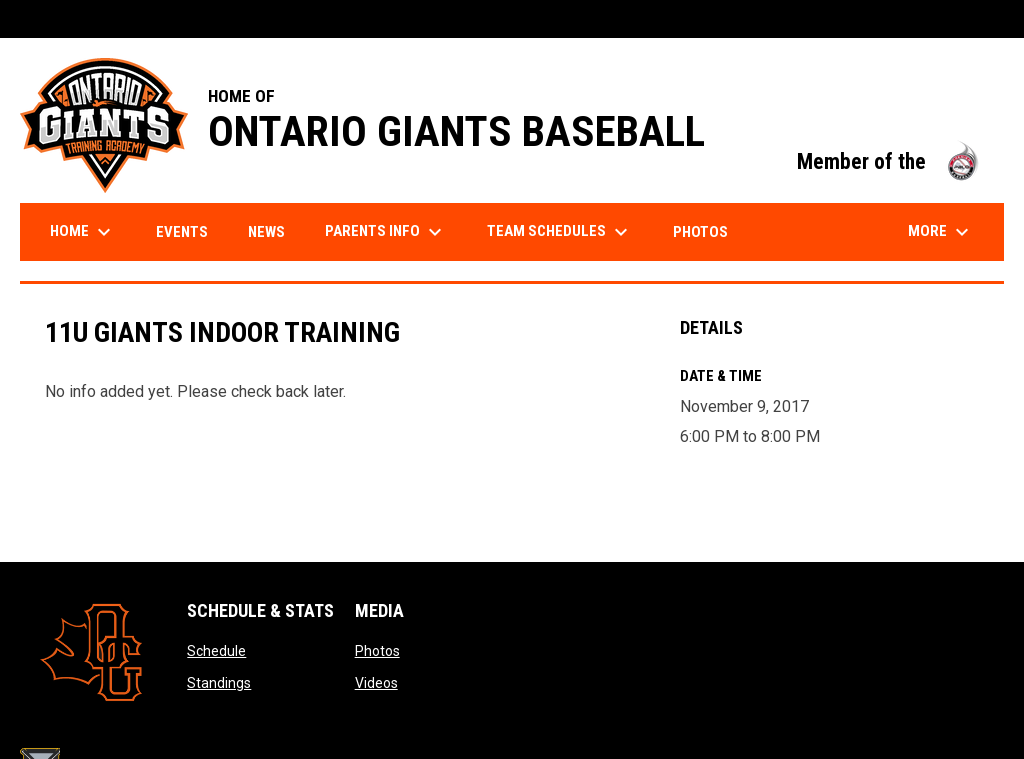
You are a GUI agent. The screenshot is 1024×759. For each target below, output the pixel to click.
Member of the (890, 161)
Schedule (216, 651)
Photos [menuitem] (700, 232)
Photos (377, 651)
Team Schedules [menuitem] (560, 232)
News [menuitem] (266, 232)
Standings (219, 683)
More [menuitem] (941, 232)
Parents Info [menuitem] (386, 232)
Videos (376, 683)
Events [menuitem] (182, 232)
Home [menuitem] (83, 232)
